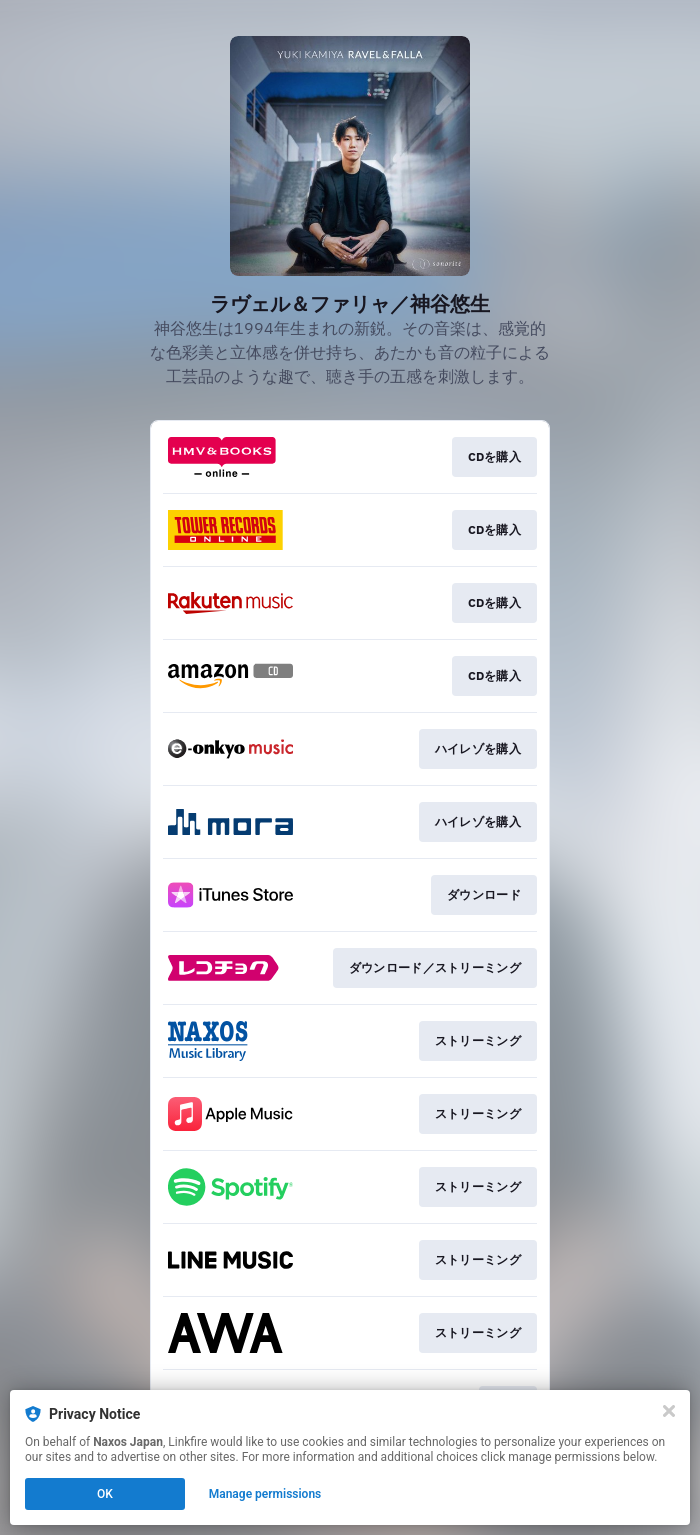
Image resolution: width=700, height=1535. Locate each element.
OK (105, 1494)
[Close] (669, 1411)
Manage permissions (265, 1494)
